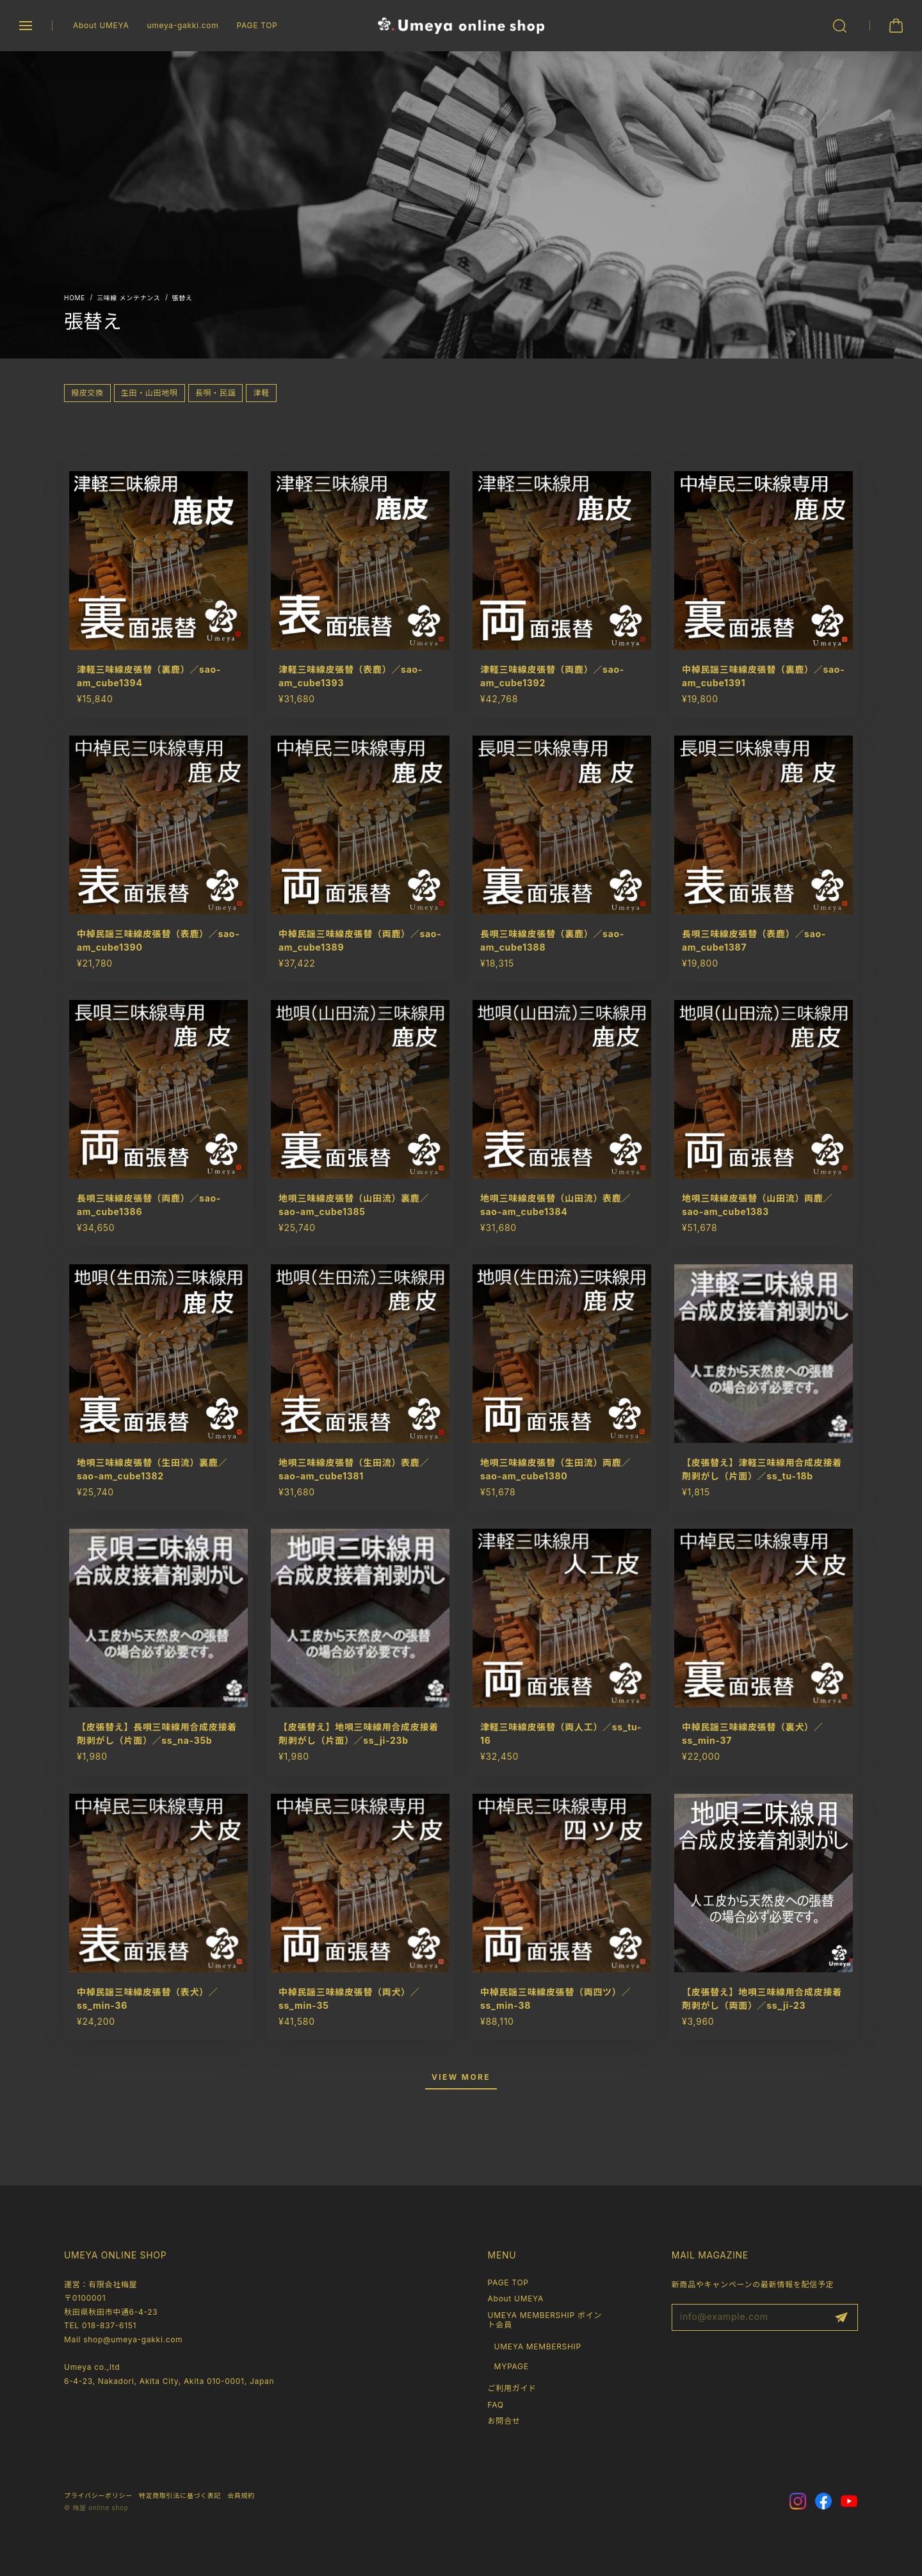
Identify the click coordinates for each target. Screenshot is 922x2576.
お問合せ (504, 2421)
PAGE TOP (256, 25)
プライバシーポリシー (98, 2495)
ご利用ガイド (512, 2388)
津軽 (261, 393)
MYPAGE (511, 2366)
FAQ (496, 2405)
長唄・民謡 (215, 393)
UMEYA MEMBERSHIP (537, 2346)
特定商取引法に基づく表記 (180, 2495)
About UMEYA (101, 25)
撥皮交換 (87, 393)
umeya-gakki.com (182, 25)
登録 (841, 2317)
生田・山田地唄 (149, 393)
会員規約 (241, 2495)
